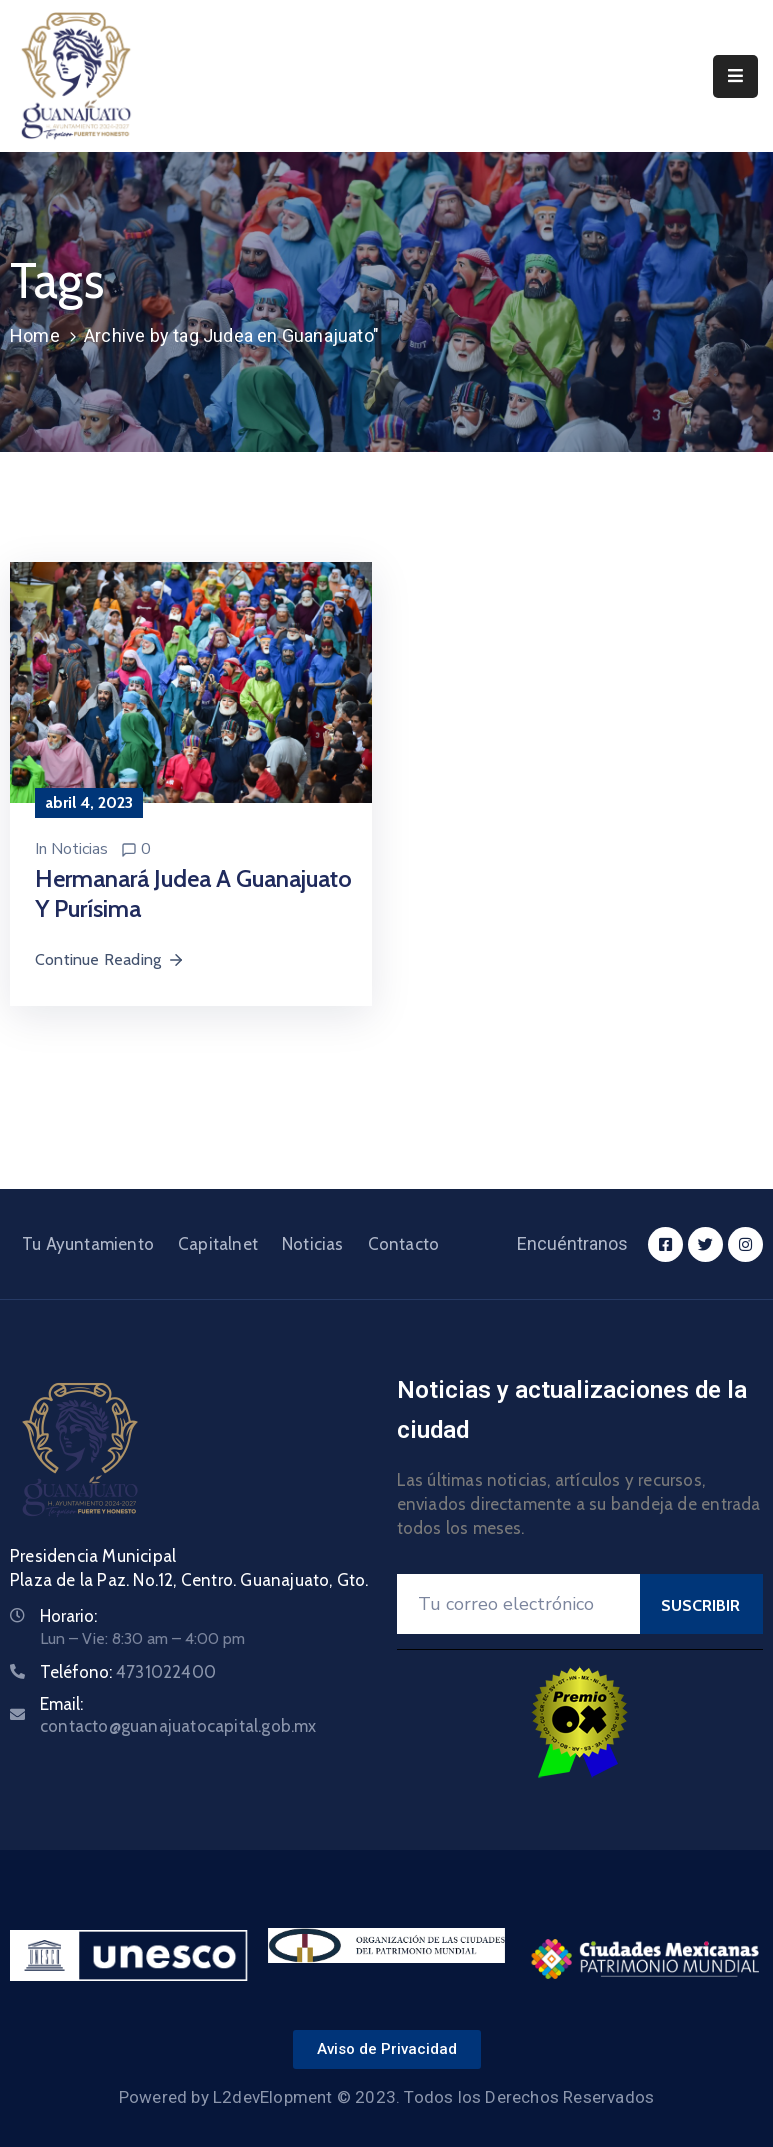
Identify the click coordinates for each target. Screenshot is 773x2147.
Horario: (68, 1616)
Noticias (79, 849)
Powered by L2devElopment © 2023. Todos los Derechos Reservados (386, 2097)
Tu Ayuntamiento (88, 1244)
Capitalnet (218, 1244)
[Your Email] (518, 1604)
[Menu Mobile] (735, 76)
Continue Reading (110, 959)
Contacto (404, 1244)
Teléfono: (128, 1672)
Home (35, 335)
